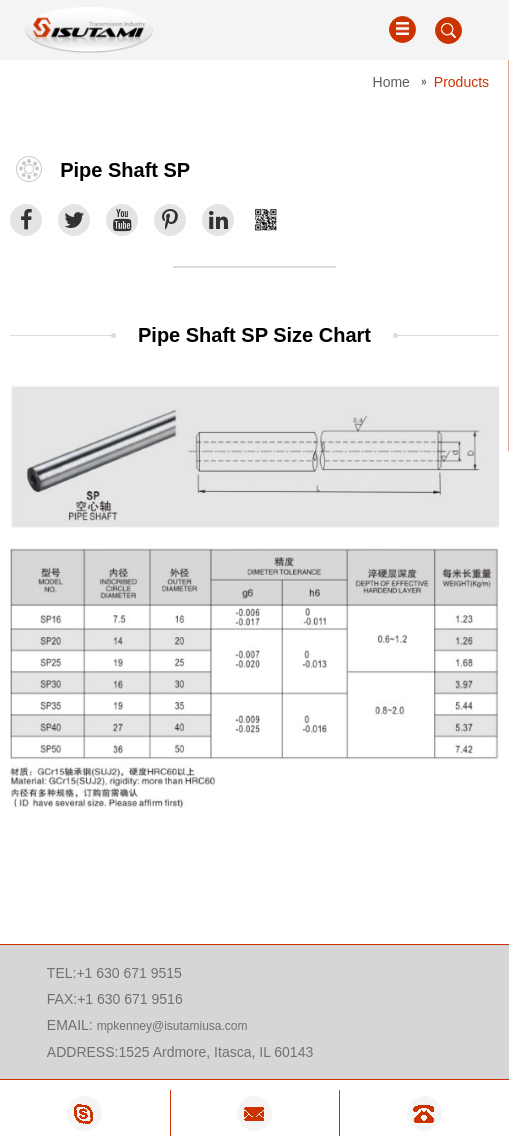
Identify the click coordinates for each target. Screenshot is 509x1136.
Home (391, 82)
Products (461, 82)
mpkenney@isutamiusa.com (172, 1026)
